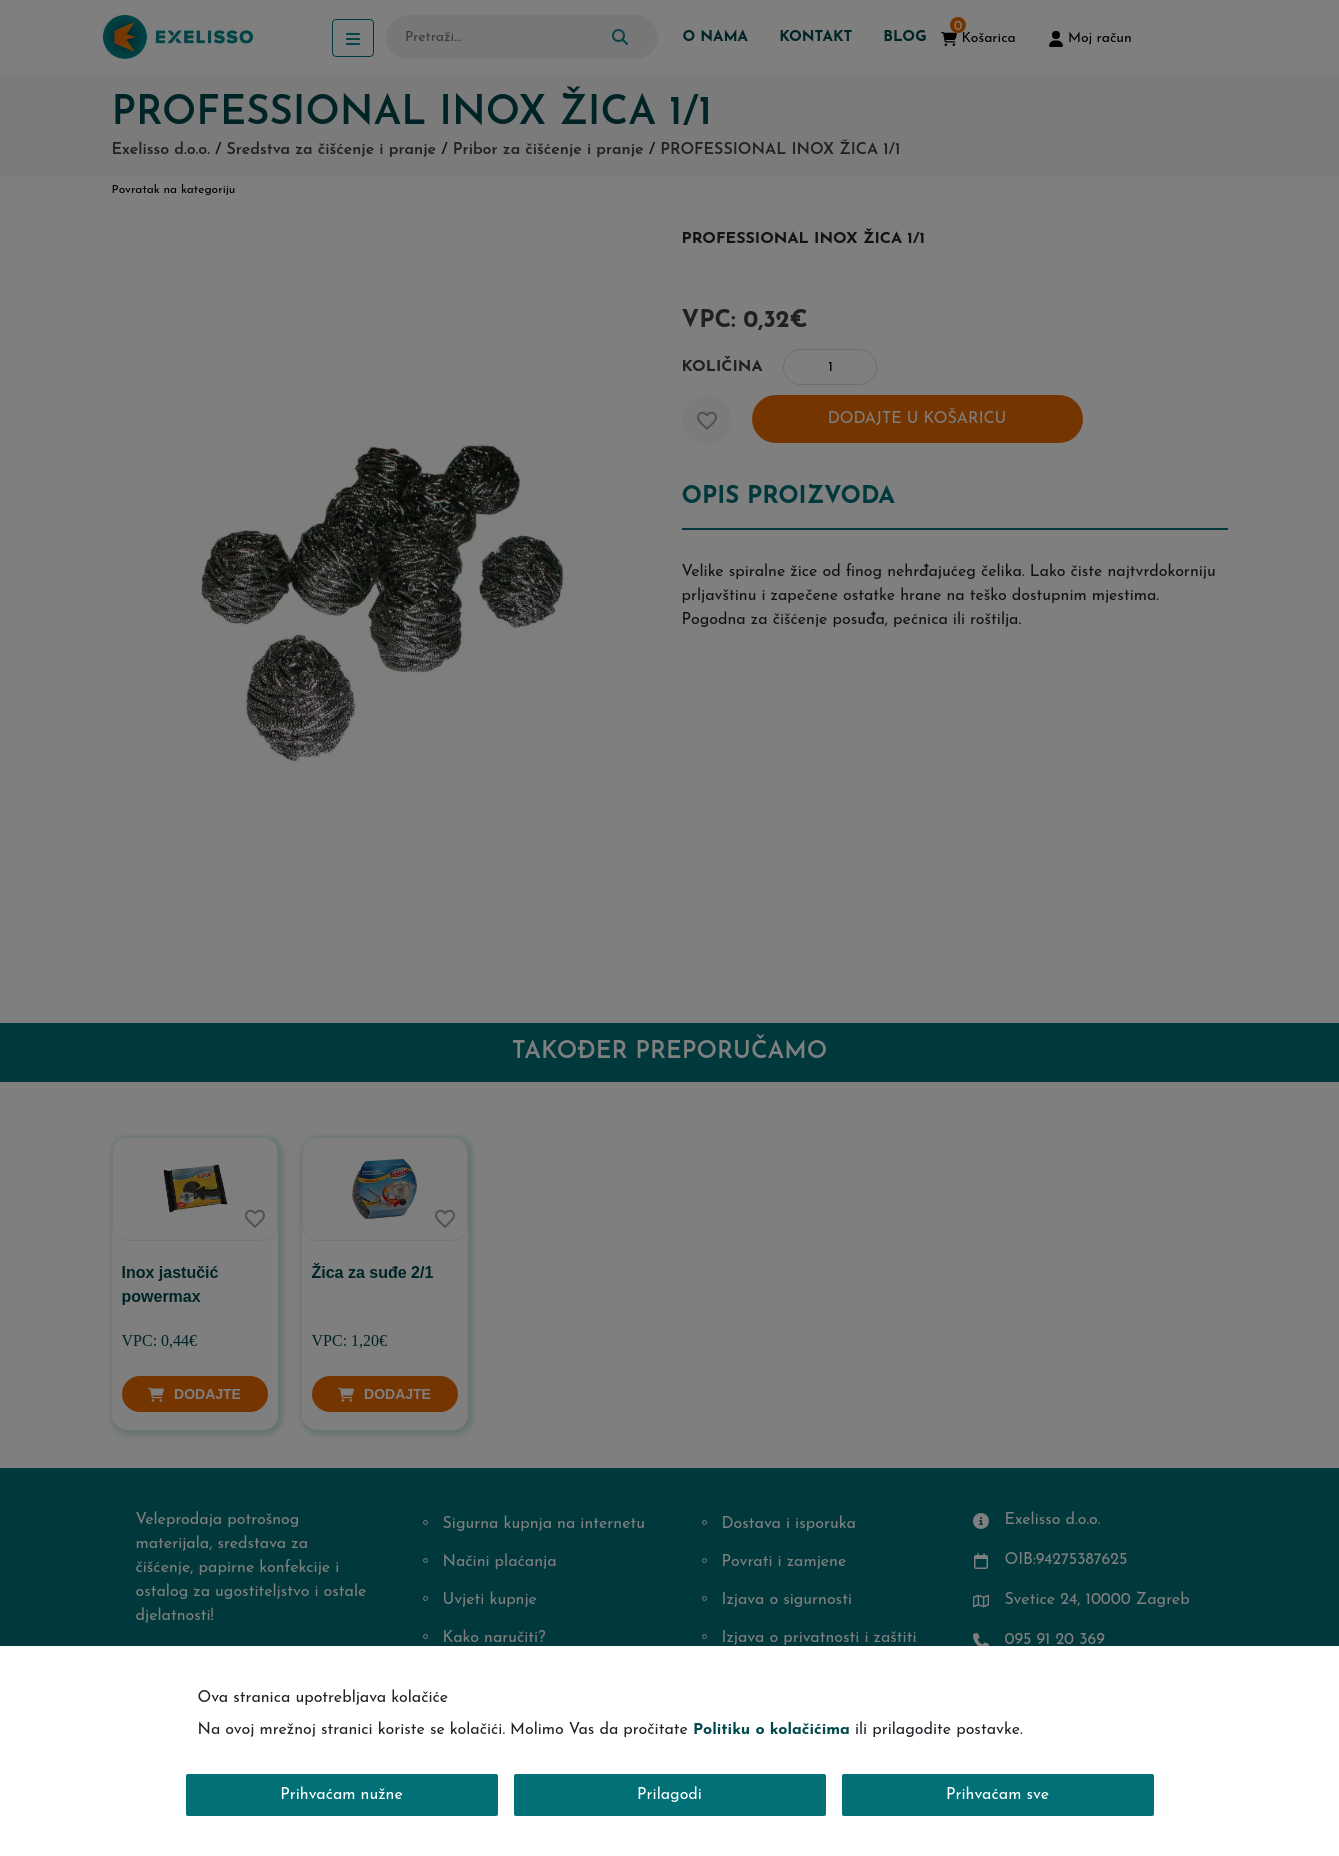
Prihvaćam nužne (341, 1795)
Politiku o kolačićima (771, 1730)
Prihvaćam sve (997, 1795)
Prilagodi (669, 1795)
